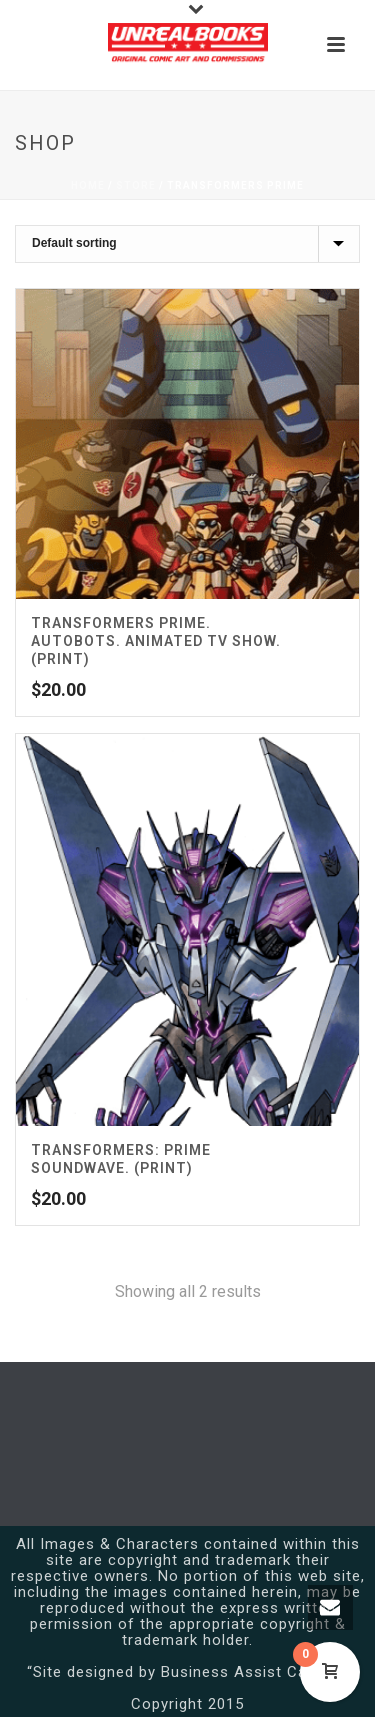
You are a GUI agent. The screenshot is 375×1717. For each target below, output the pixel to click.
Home (88, 185)
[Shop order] (187, 244)
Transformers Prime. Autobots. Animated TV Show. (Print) (156, 641)
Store (136, 185)
